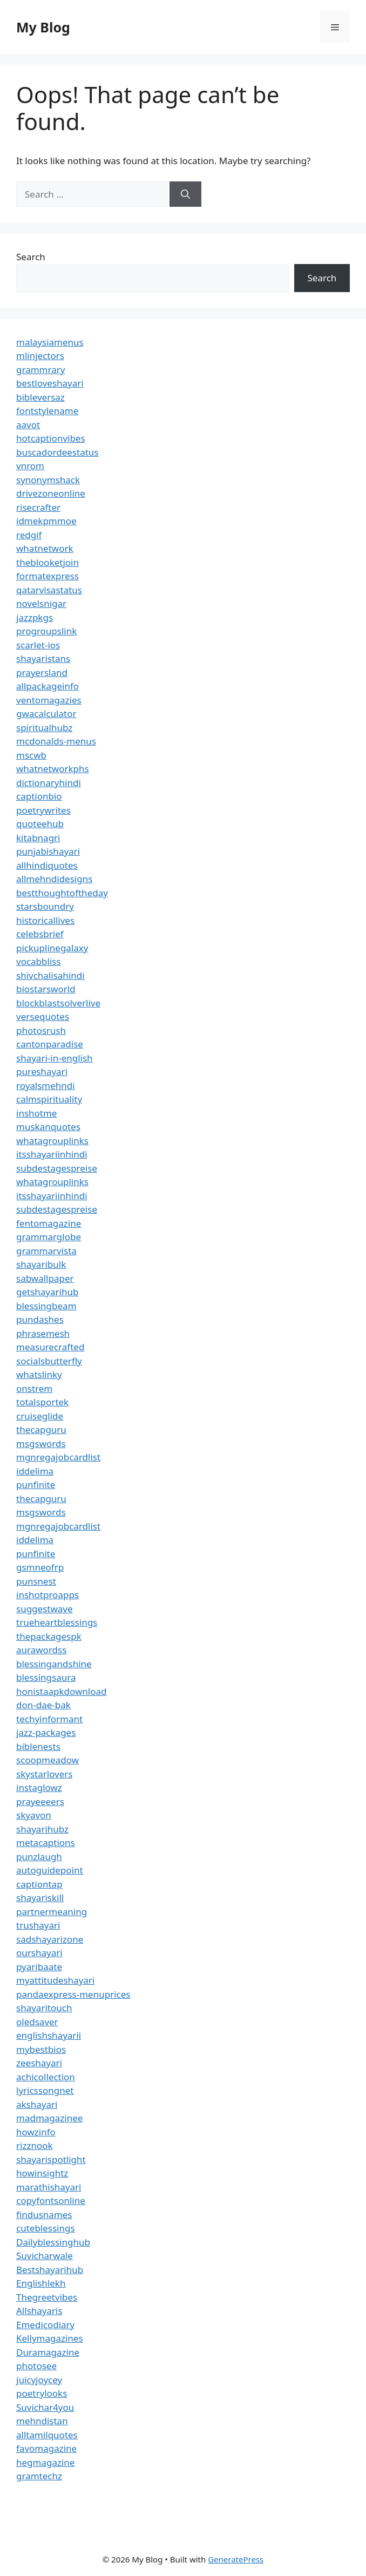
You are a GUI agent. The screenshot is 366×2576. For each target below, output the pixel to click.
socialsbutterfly (49, 1361)
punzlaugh (39, 1856)
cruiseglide (39, 1416)
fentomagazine (48, 1223)
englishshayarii (48, 2035)
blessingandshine (54, 1664)
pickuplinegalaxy (52, 948)
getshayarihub (47, 1292)
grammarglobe (48, 1236)
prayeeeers (40, 1801)
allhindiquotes (47, 865)
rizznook (34, 2145)
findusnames (44, 2214)
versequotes (42, 1016)
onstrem (34, 1388)
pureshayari (41, 1071)
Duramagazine (47, 2352)
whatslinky (39, 1374)
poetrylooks (41, 2393)
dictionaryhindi (48, 782)
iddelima (34, 1471)
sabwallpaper (45, 1278)
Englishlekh (40, 2283)
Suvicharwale (44, 2255)
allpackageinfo (47, 686)
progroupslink (46, 631)
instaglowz (39, 1787)
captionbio (39, 796)
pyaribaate (39, 1966)
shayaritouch (44, 2008)
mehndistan (42, 2421)
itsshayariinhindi (51, 1154)
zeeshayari (39, 2063)
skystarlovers (44, 1774)
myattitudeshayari (55, 1980)
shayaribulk (41, 1264)
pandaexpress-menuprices (73, 1994)
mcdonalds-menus (56, 741)
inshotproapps (47, 1594)
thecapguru (41, 1429)
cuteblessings (45, 2228)
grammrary (40, 369)
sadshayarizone (49, 1939)
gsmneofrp (40, 1567)
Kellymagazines (49, 2338)
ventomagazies (49, 700)
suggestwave (44, 1609)
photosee (36, 2365)
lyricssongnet (44, 2090)
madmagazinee (49, 2118)
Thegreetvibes (46, 2297)
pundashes (40, 1319)
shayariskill (40, 1897)
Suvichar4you (45, 2407)
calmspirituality (49, 1099)
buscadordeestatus (57, 452)
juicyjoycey (39, 2380)
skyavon (33, 1815)
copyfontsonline (50, 2200)
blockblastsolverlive (58, 1003)
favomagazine (46, 2448)
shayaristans (43, 658)
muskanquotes (48, 1126)
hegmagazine (45, 2462)
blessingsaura (46, 1677)
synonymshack (48, 480)
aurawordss (41, 1650)
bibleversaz (40, 397)
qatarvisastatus (49, 590)
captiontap (39, 1884)
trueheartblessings (56, 1622)
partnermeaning (51, 1911)
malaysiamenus (50, 342)
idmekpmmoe (46, 521)
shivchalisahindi (50, 975)
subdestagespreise (56, 1168)
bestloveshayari (50, 383)
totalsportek (42, 1402)
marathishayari (48, 2187)
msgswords (41, 1443)
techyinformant (49, 1719)
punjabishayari (48, 851)
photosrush (41, 1030)
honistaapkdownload (61, 1691)
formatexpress (47, 576)
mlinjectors (40, 355)
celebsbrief (40, 934)
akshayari (36, 2104)
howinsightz (42, 2173)
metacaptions (45, 1842)
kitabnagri (38, 837)
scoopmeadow (47, 1760)
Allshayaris (39, 2310)
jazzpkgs (34, 617)
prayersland (41, 672)
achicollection (45, 2077)
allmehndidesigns (54, 879)
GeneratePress (235, 2559)
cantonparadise (49, 1044)
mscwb (31, 755)
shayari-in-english (54, 1058)
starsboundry (45, 906)
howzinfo (36, 2132)
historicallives (45, 920)
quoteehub (40, 823)
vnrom (30, 465)
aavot (28, 424)
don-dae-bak (43, 1705)
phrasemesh (43, 1333)
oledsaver (37, 2022)
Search (30, 257)
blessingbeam (46, 1306)
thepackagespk (49, 1636)
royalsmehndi (45, 1085)
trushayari (38, 1925)
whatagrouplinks (52, 1140)
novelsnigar (41, 603)
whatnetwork (44, 548)
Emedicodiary (45, 2324)
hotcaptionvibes (50, 438)
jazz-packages (46, 1732)
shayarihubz (42, 1829)
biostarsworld (46, 989)
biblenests (38, 1746)
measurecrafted (50, 1347)
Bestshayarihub (49, 2269)
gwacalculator (46, 713)
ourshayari (39, 1952)
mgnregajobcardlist (58, 1457)
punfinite (35, 1484)
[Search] (185, 194)
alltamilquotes (47, 2435)
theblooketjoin (47, 562)
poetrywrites (43, 810)
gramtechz (39, 2476)
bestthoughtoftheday (62, 893)
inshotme (36, 1113)
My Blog (43, 27)
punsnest (36, 1581)
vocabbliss (38, 961)
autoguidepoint (49, 1870)
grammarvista (46, 1251)
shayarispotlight (51, 2159)
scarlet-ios (38, 645)
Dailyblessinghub (53, 2242)
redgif (29, 535)
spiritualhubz (44, 727)
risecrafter (38, 507)
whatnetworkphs (52, 768)
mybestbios (41, 2049)
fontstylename (47, 410)
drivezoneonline (50, 493)
